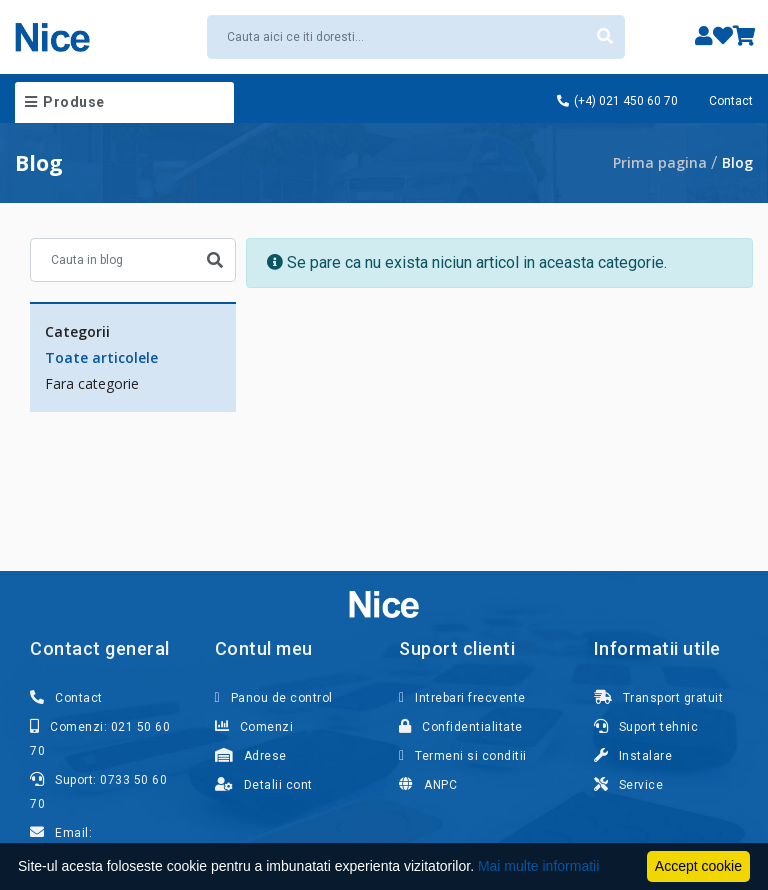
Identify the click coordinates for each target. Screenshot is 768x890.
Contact (731, 101)
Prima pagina (660, 162)
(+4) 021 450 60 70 (617, 101)
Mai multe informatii (538, 866)
